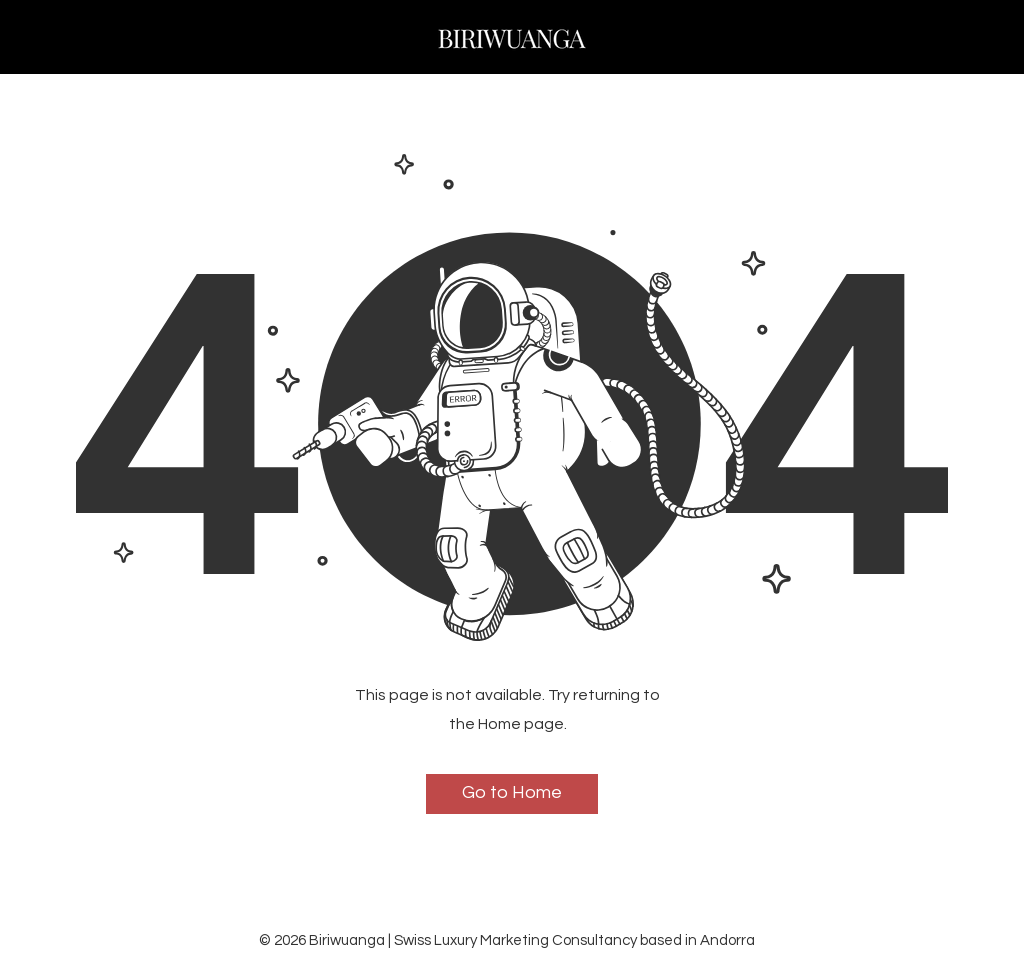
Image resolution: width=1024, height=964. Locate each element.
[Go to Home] (512, 794)
